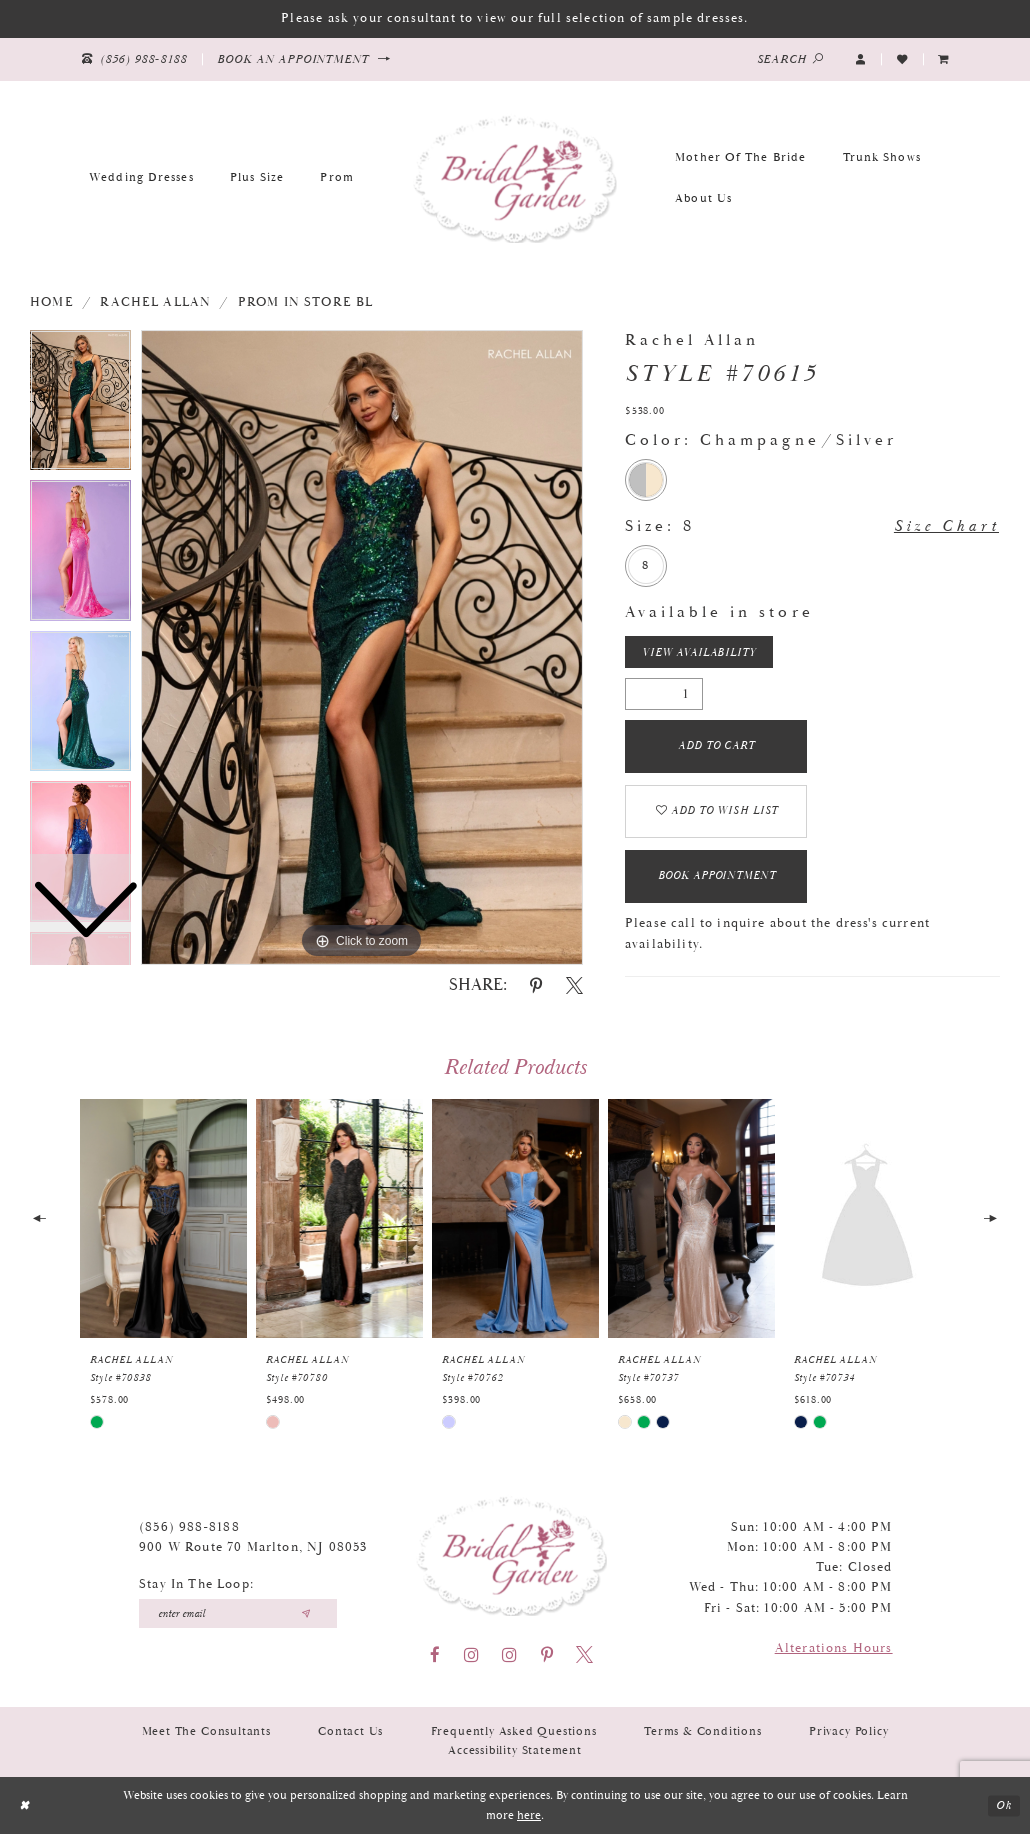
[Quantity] (664, 694)
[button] (861, 59)
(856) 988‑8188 (189, 1528)
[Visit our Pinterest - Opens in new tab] (547, 1656)
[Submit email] (305, 1615)
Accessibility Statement (515, 1752)
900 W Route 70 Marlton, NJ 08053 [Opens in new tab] (253, 1549)
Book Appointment (717, 878)
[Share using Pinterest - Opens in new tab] (536, 985)
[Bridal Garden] (515, 178)
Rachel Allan (155, 302)
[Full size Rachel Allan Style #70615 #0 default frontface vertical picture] (362, 648)
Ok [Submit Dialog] (1004, 1806)
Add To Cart (717, 747)
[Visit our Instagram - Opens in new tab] (471, 1656)
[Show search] (790, 59)
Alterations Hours (834, 1650)
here (529, 1816)
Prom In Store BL (306, 302)
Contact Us (350, 1733)
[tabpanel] (362, 648)
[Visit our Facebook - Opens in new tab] (435, 1656)
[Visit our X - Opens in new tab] (584, 1656)
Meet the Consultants (206, 1733)
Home (52, 302)
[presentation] (163, 1220)
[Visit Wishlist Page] (902, 59)
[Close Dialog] (24, 1806)
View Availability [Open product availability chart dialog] (699, 653)
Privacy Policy (848, 1733)
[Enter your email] (238, 1615)
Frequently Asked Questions (514, 1733)
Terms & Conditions (703, 1733)
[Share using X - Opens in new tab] (574, 985)
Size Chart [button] (946, 527)
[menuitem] (944, 59)
